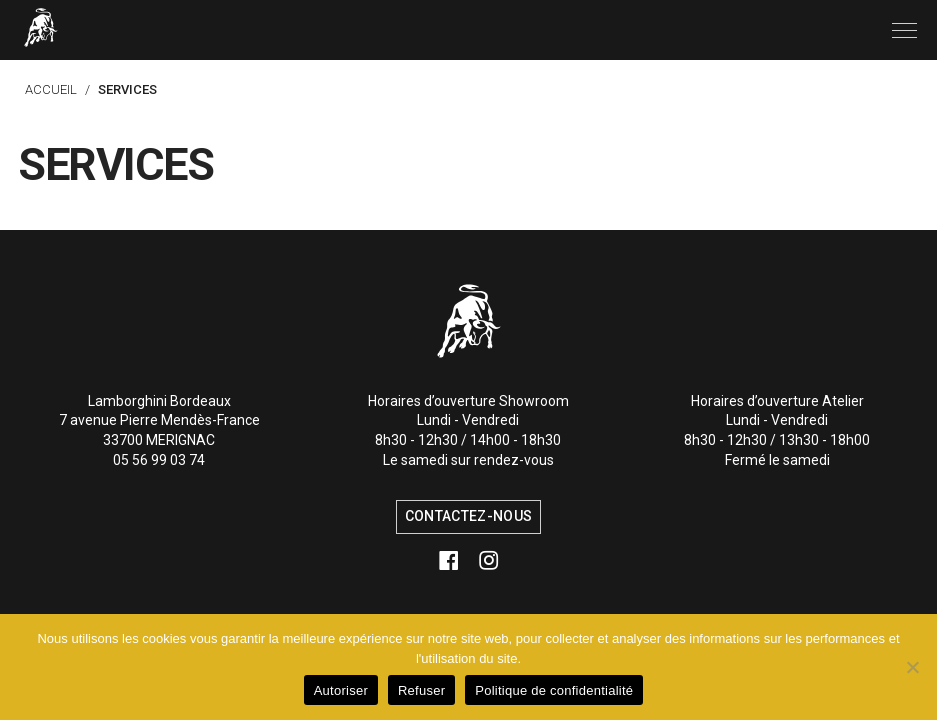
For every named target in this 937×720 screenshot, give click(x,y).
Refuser (421, 690)
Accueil (51, 89)
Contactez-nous (468, 516)
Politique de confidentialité (554, 690)
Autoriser (341, 690)
